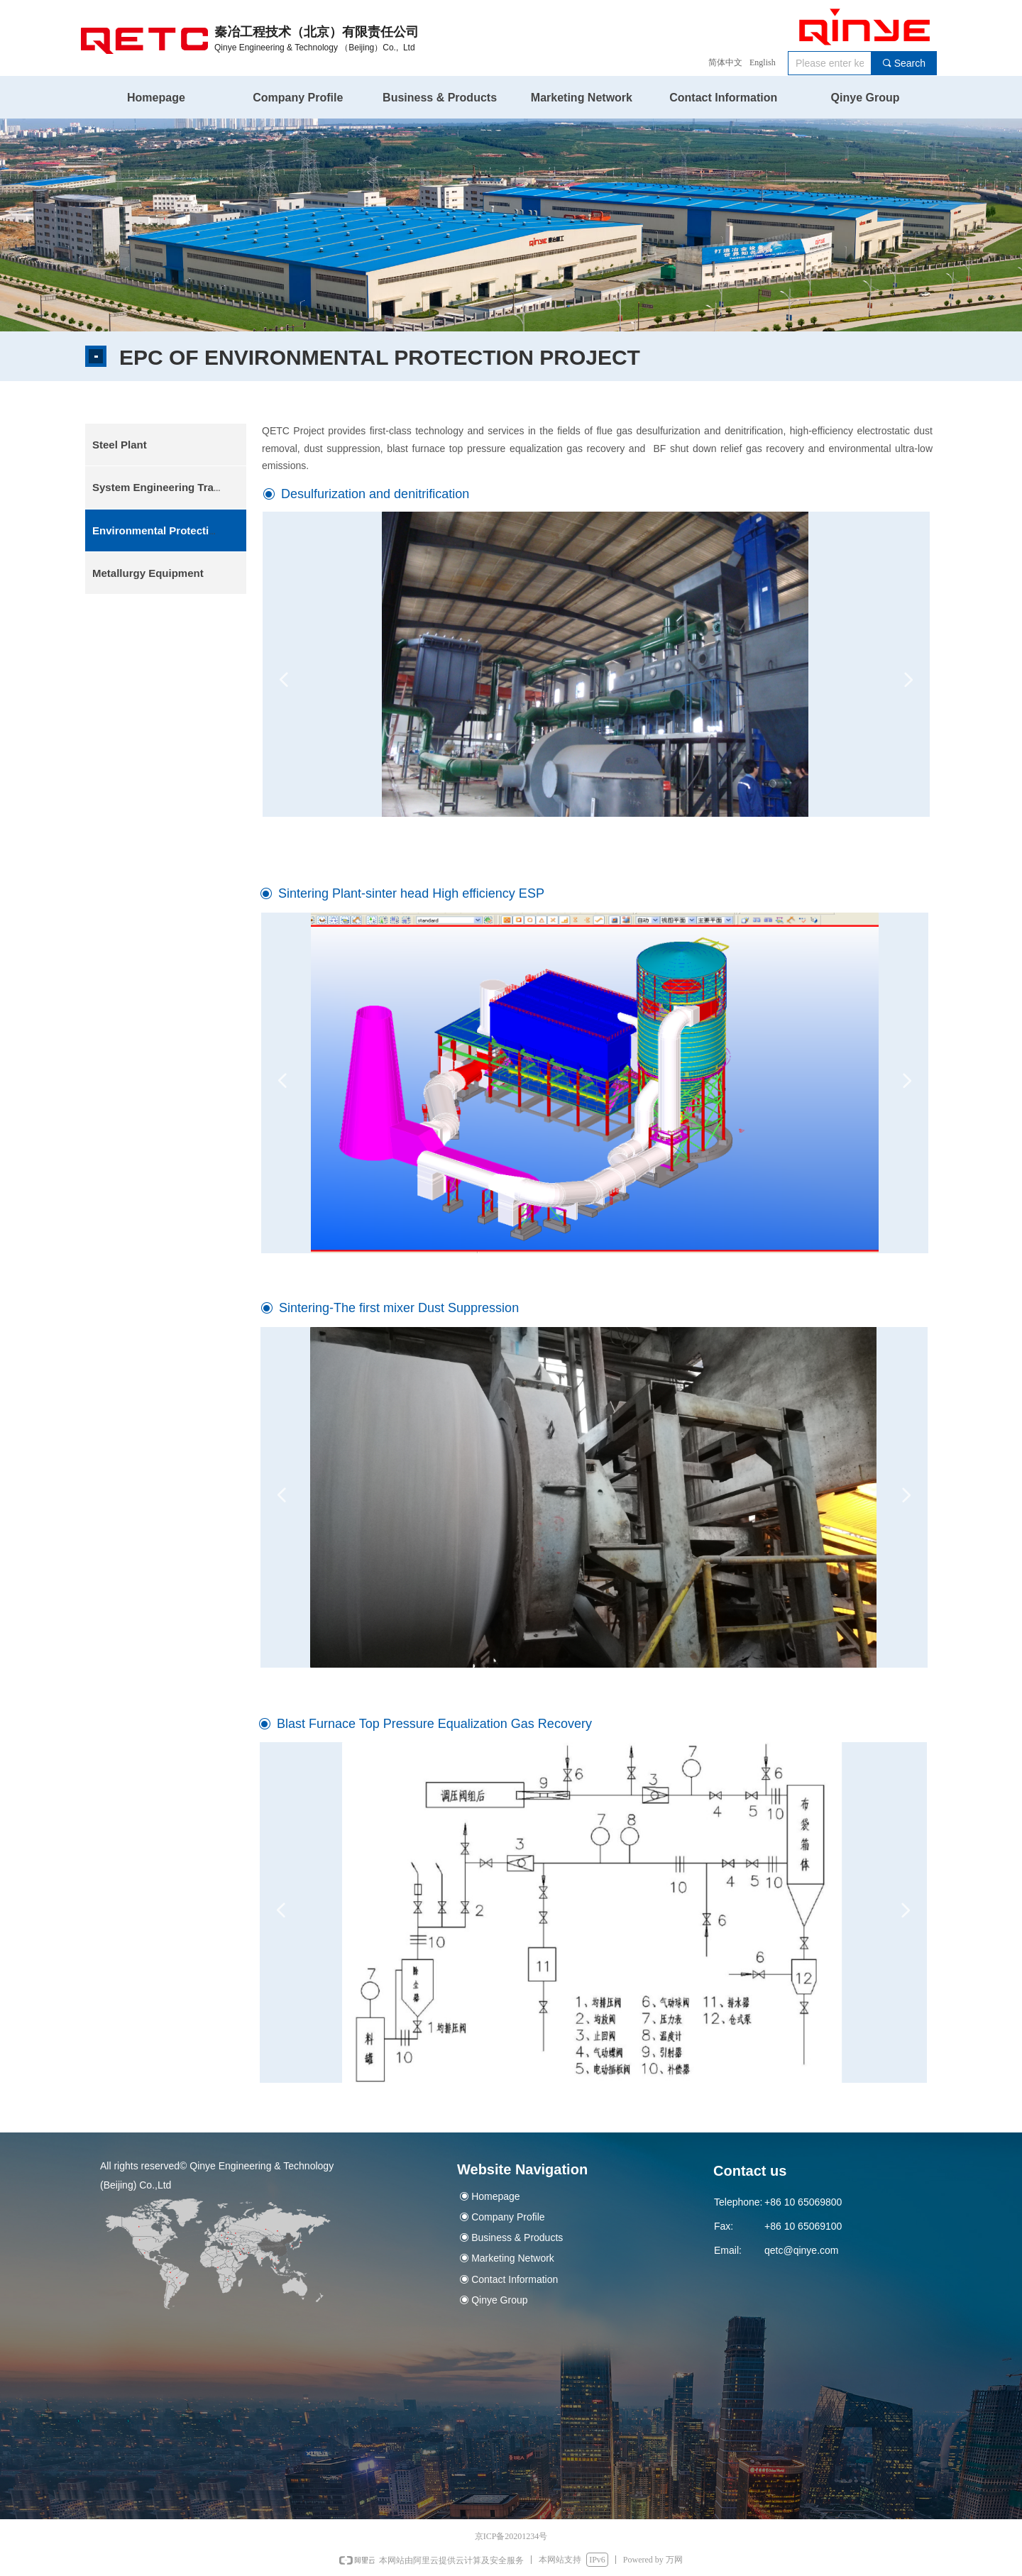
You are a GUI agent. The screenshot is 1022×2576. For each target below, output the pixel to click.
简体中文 (725, 62)
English (762, 62)
